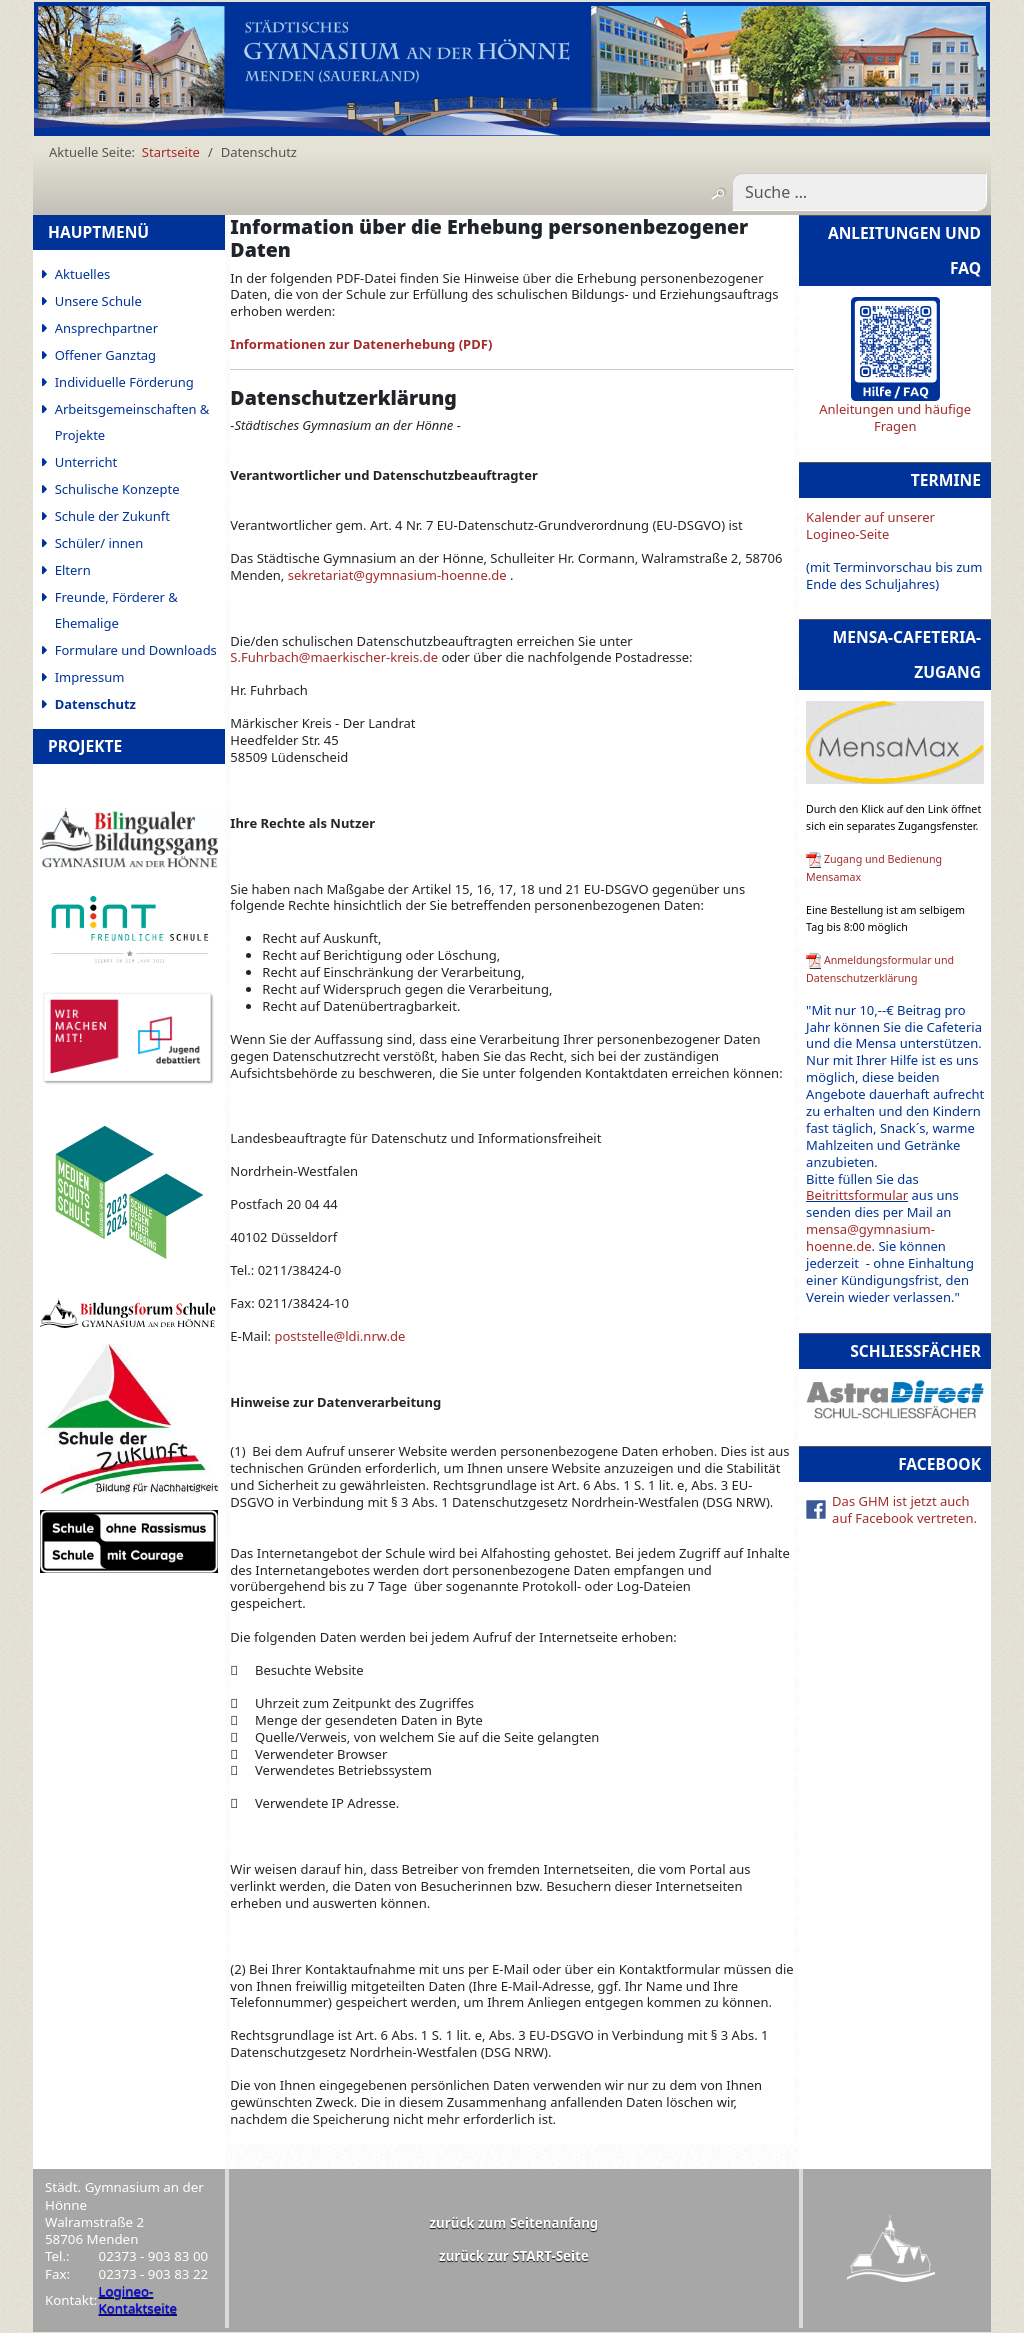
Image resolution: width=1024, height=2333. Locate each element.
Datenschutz (95, 704)
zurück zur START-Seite (514, 2256)
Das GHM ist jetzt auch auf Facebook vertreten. (904, 1509)
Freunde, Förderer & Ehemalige (116, 610)
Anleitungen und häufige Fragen (895, 417)
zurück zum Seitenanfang (514, 2223)
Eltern (73, 570)
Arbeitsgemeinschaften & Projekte (132, 422)
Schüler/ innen (99, 543)
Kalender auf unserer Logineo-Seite (870, 525)
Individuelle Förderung (124, 382)
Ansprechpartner (106, 328)
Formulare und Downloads (136, 650)
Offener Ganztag (105, 355)
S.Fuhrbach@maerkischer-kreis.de (334, 657)
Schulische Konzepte (117, 489)
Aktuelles (83, 274)
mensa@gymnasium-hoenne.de (870, 1237)
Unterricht (86, 462)
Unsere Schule (98, 301)
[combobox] (859, 192)
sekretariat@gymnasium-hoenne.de (397, 575)
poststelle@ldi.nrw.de (339, 1336)
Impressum (90, 677)
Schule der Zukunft (112, 516)
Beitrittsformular (857, 1195)
